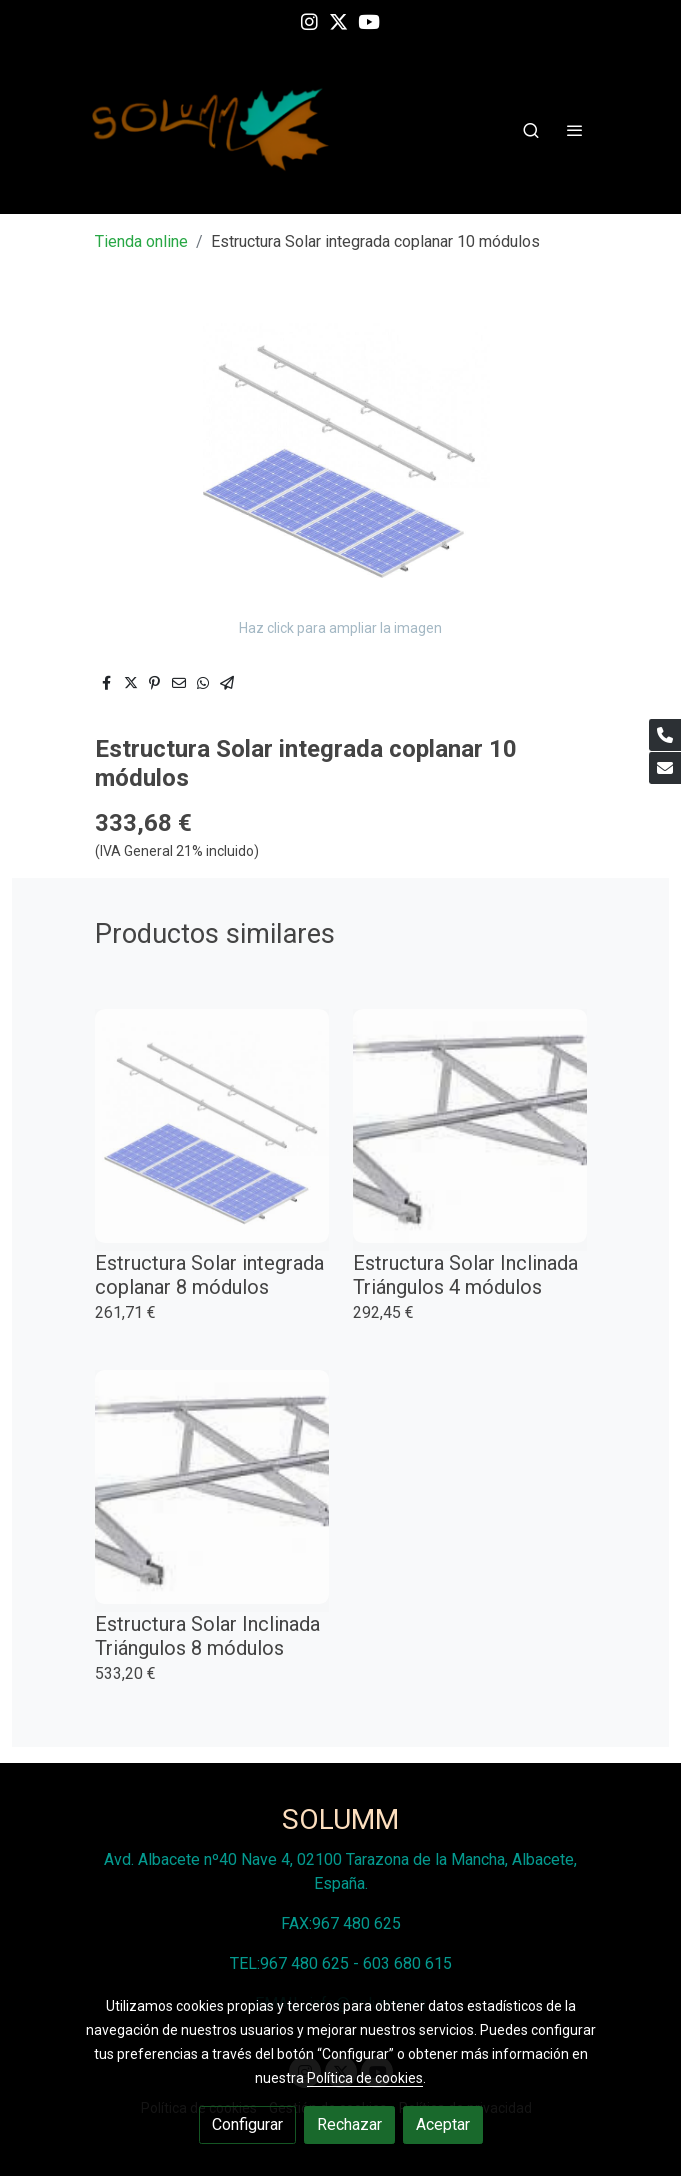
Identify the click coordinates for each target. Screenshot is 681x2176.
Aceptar (443, 2124)
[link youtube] (369, 20)
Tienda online (141, 241)
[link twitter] (338, 20)
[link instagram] (309, 20)
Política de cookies (365, 2078)
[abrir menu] (575, 130)
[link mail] (665, 768)
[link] (211, 129)
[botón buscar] (531, 130)
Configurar (247, 2124)
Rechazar (349, 2124)
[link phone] (665, 735)
